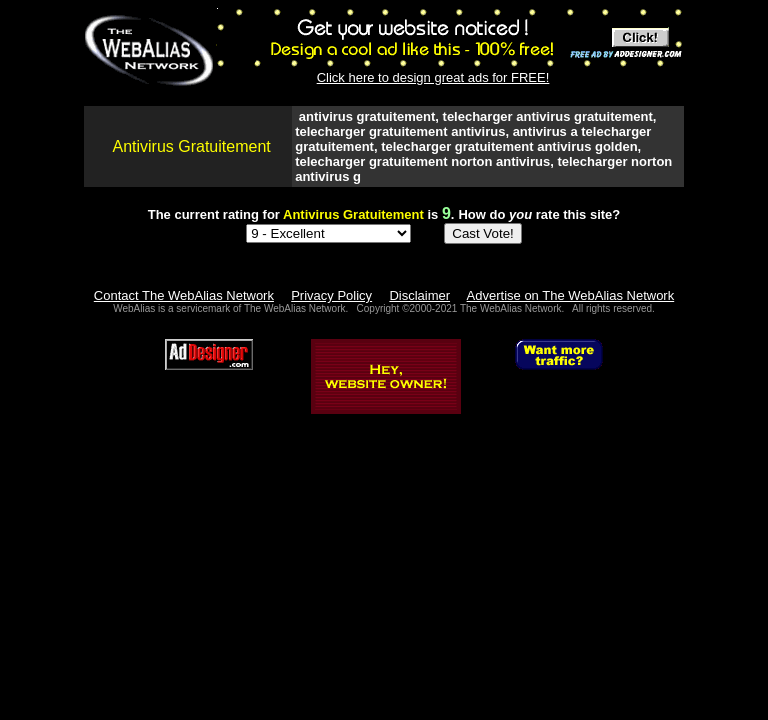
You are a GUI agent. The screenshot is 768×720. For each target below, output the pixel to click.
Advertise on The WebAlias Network (571, 295)
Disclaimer (419, 295)
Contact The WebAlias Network (184, 295)
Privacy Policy (331, 295)
